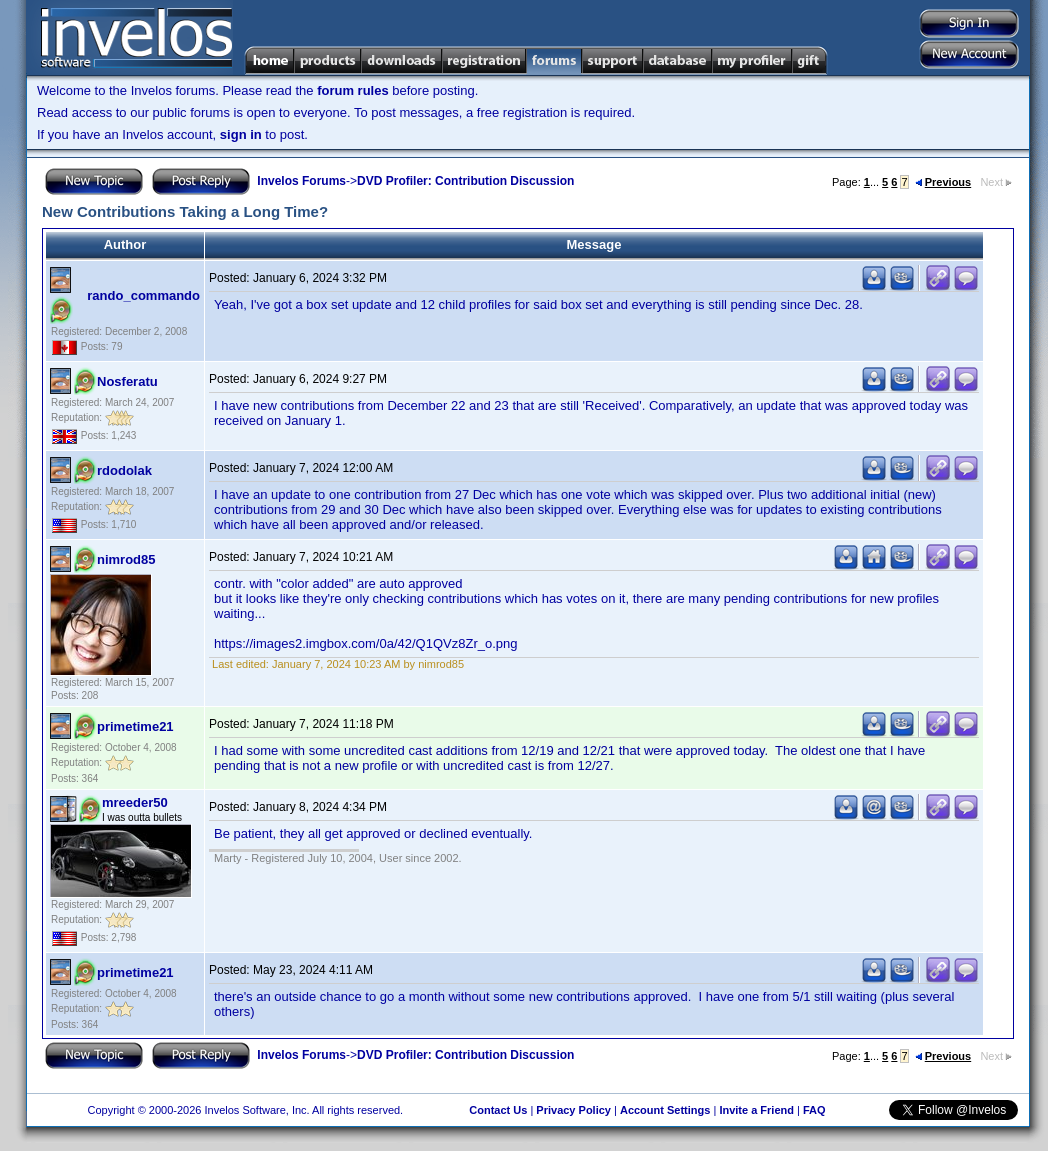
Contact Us (498, 1110)
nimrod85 (126, 559)
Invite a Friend (756, 1110)
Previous (943, 182)
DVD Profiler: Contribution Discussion (465, 181)
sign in (241, 134)
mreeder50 (135, 802)
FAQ (814, 1110)
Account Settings (665, 1110)
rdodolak (124, 470)
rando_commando (143, 295)
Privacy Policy (573, 1110)
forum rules (353, 90)
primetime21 (135, 726)
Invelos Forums (301, 181)
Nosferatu (127, 381)
